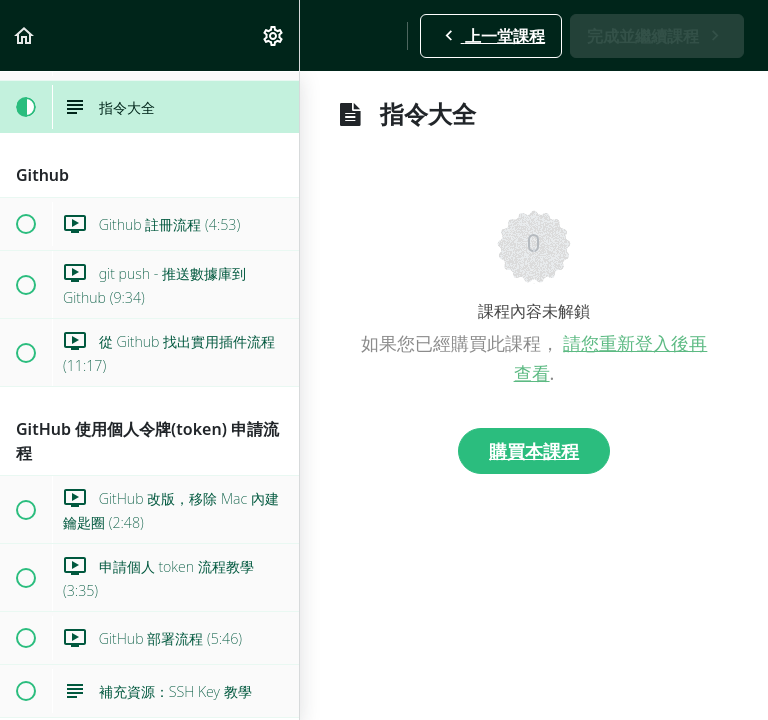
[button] (25, 35)
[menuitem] (274, 35)
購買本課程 (534, 451)
